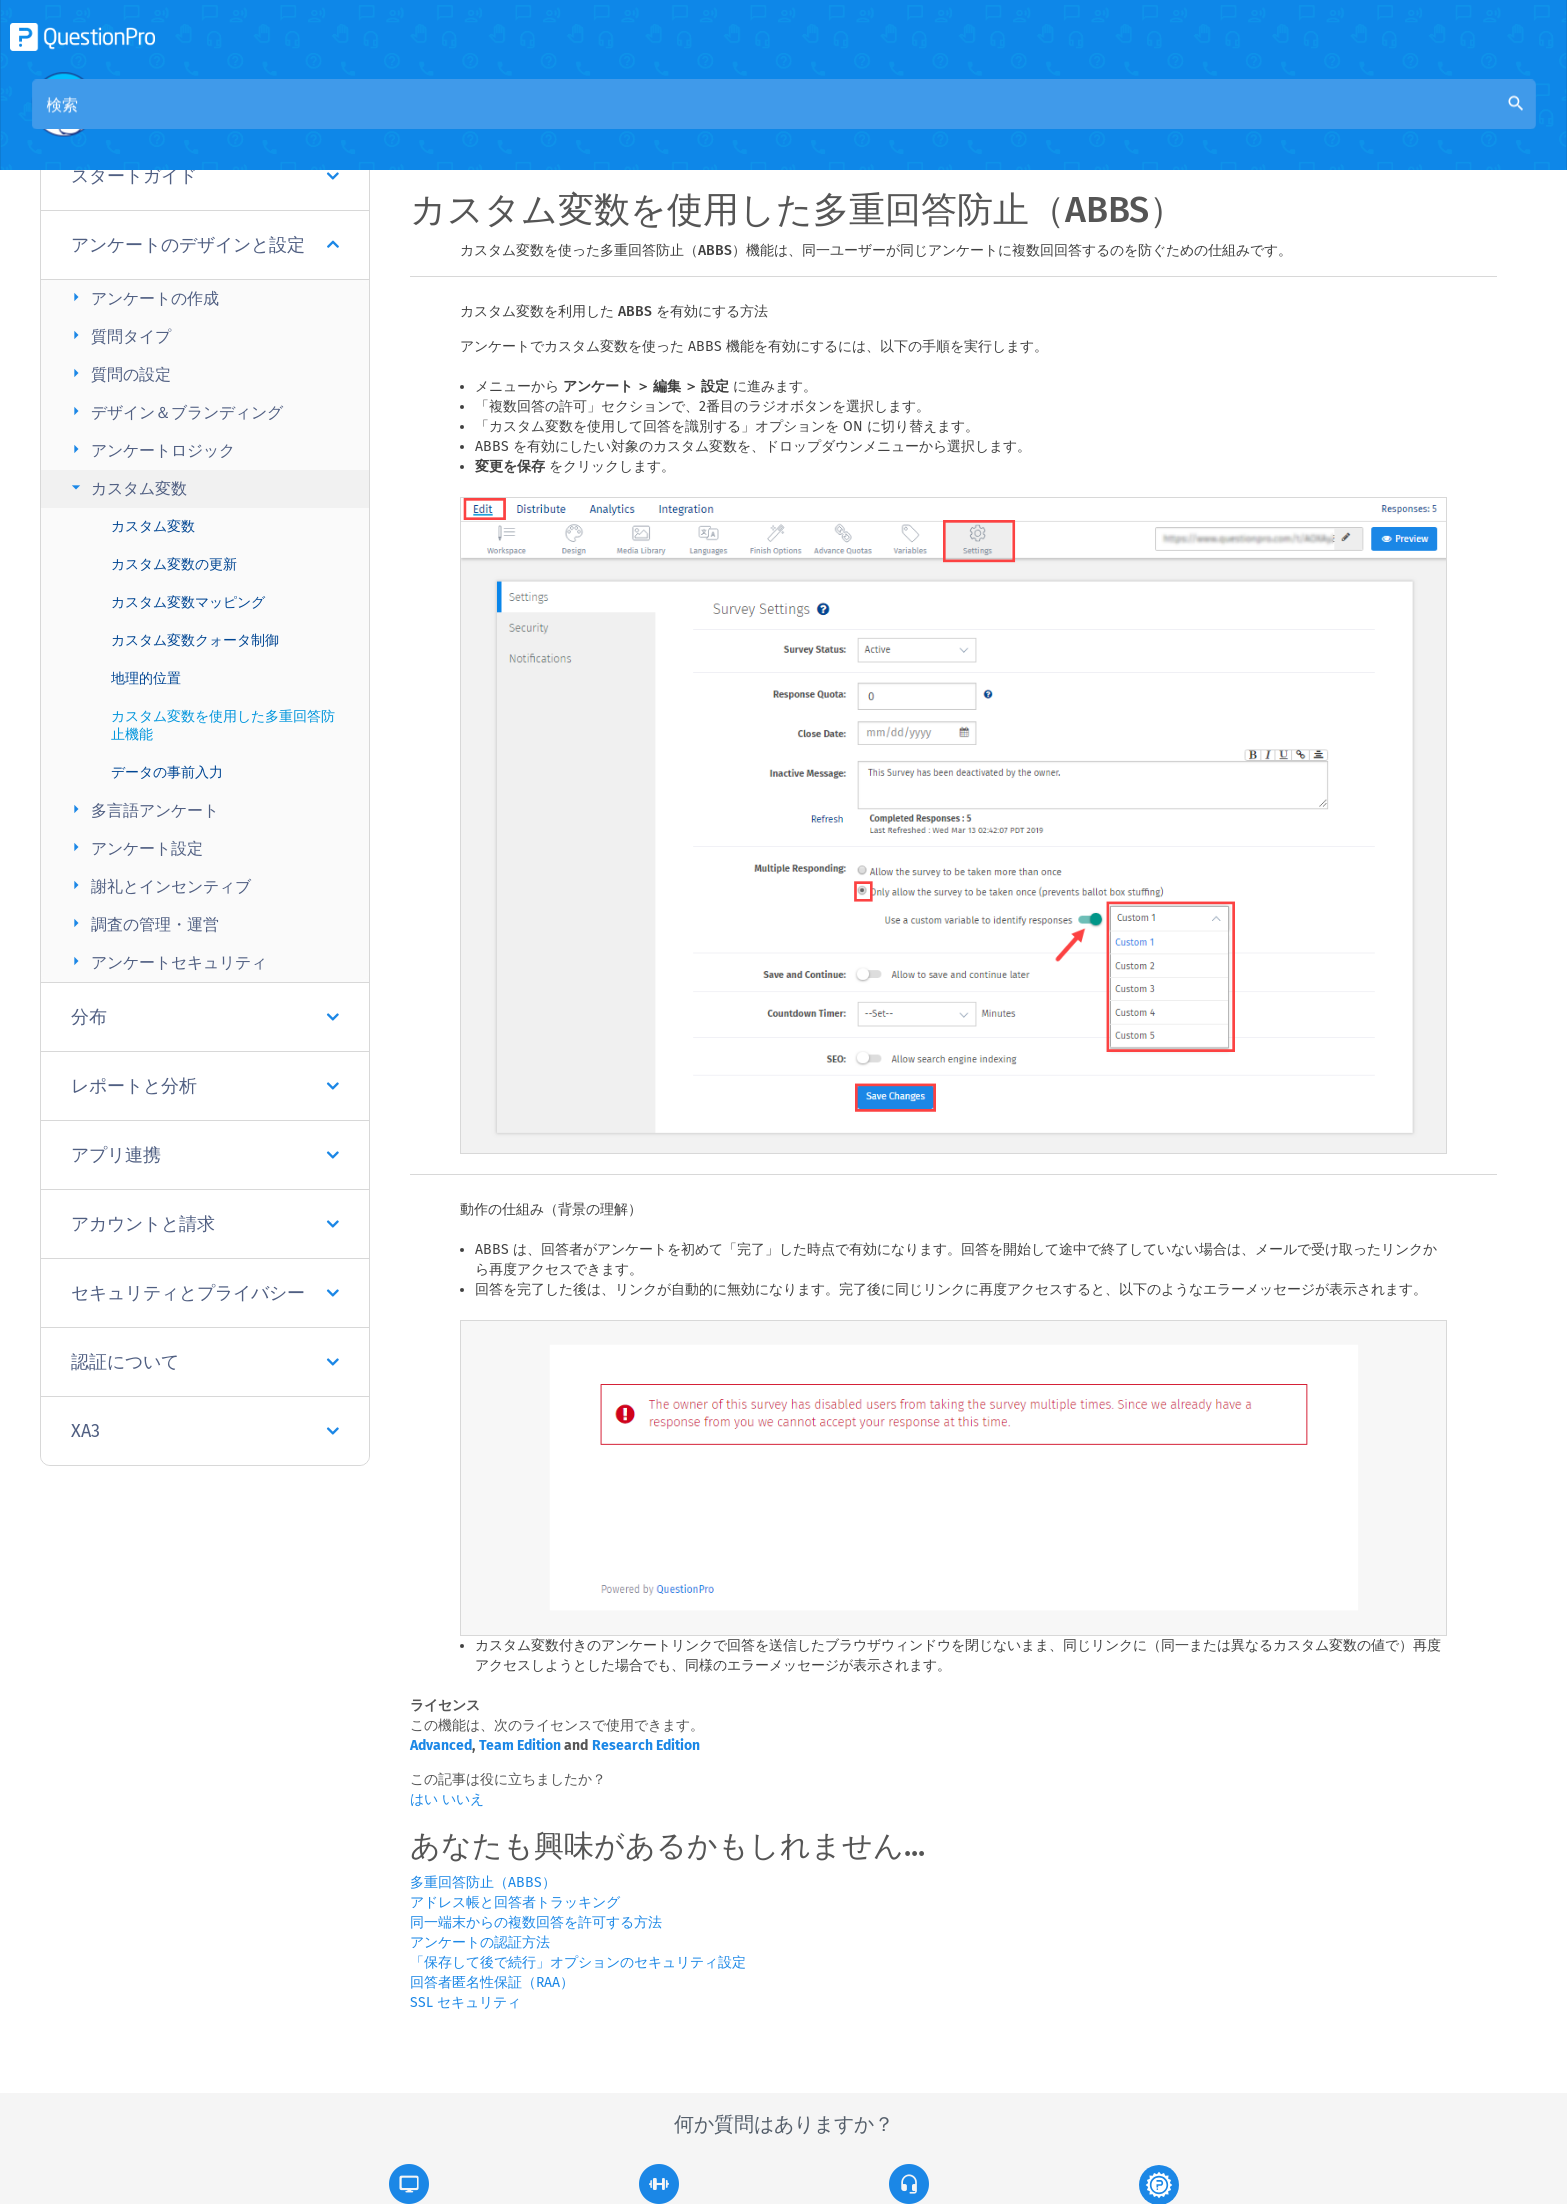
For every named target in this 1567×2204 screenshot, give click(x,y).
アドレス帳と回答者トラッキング (515, 1902)
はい (426, 1799)
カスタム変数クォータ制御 (195, 640)
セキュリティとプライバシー (205, 1293)
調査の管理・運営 (142, 923)
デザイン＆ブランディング (174, 411)
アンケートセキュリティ (166, 961)
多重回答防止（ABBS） (483, 1882)
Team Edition (520, 1745)
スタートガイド (205, 176)
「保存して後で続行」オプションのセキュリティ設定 (578, 1962)
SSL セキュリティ (465, 2002)
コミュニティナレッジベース (618, 121)
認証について (205, 1362)
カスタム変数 (126, 487)
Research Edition (646, 1745)
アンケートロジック (150, 449)
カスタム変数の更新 (174, 564)
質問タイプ (118, 335)
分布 (205, 1017)
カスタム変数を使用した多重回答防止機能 (223, 725)
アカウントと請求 (205, 1224)
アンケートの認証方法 (480, 1942)
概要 (476, 121)
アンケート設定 (134, 847)
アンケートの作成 (142, 297)
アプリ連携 (205, 1155)
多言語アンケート (142, 809)
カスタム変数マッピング (188, 602)
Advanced (441, 1745)
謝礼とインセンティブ (158, 885)
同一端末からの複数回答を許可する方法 (536, 1922)
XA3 (205, 1431)
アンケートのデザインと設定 (205, 245)
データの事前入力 (167, 772)
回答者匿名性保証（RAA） (492, 1982)
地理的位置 (146, 678)
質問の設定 (118, 373)
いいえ (463, 1799)
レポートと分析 (205, 1086)
